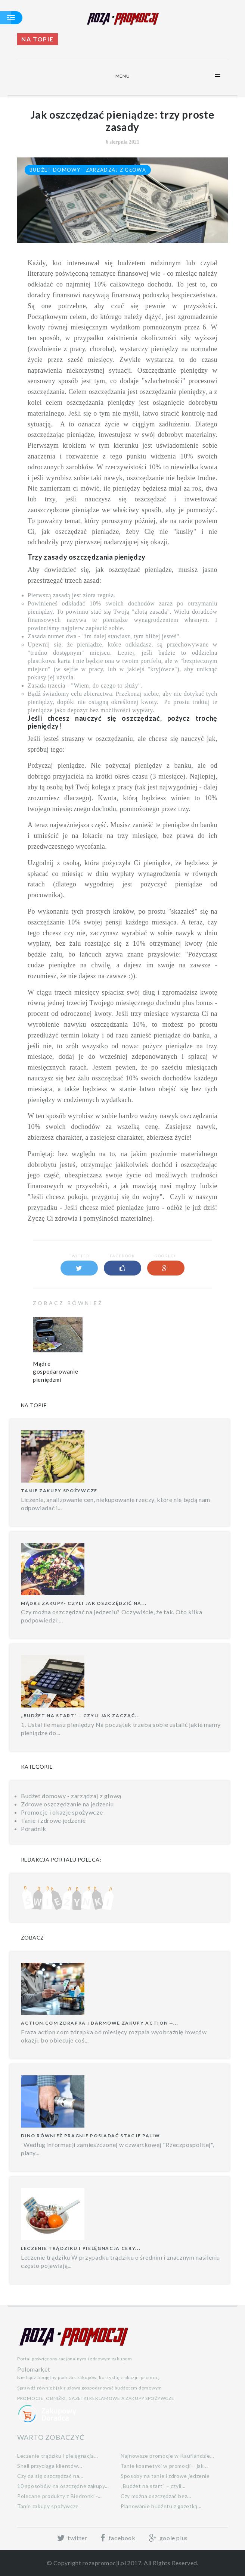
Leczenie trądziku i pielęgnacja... (57, 2456)
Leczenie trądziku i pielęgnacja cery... (81, 2248)
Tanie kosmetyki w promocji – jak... (164, 2466)
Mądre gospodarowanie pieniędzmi (55, 1371)
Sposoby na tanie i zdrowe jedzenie (165, 2476)
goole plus (168, 2537)
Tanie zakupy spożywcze (59, 1490)
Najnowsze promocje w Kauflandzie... (167, 2456)
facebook (117, 2537)
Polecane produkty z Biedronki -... (59, 2496)
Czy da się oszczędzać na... (50, 2476)
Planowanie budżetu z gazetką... (161, 2506)
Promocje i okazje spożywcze (62, 1812)
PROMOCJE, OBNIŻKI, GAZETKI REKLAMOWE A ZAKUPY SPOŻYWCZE (95, 2398)
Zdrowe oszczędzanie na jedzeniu (67, 1803)
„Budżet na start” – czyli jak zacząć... (80, 1715)
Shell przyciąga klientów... (49, 2466)
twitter (72, 2537)
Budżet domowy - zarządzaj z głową (88, 170)
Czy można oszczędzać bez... (156, 2496)
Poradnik (33, 1828)
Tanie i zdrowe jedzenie (53, 1820)
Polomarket (33, 2369)
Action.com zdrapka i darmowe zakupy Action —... (100, 2023)
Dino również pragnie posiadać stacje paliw (90, 2135)
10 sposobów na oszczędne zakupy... (63, 2486)
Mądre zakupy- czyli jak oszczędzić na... (84, 1603)
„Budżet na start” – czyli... (153, 2486)
